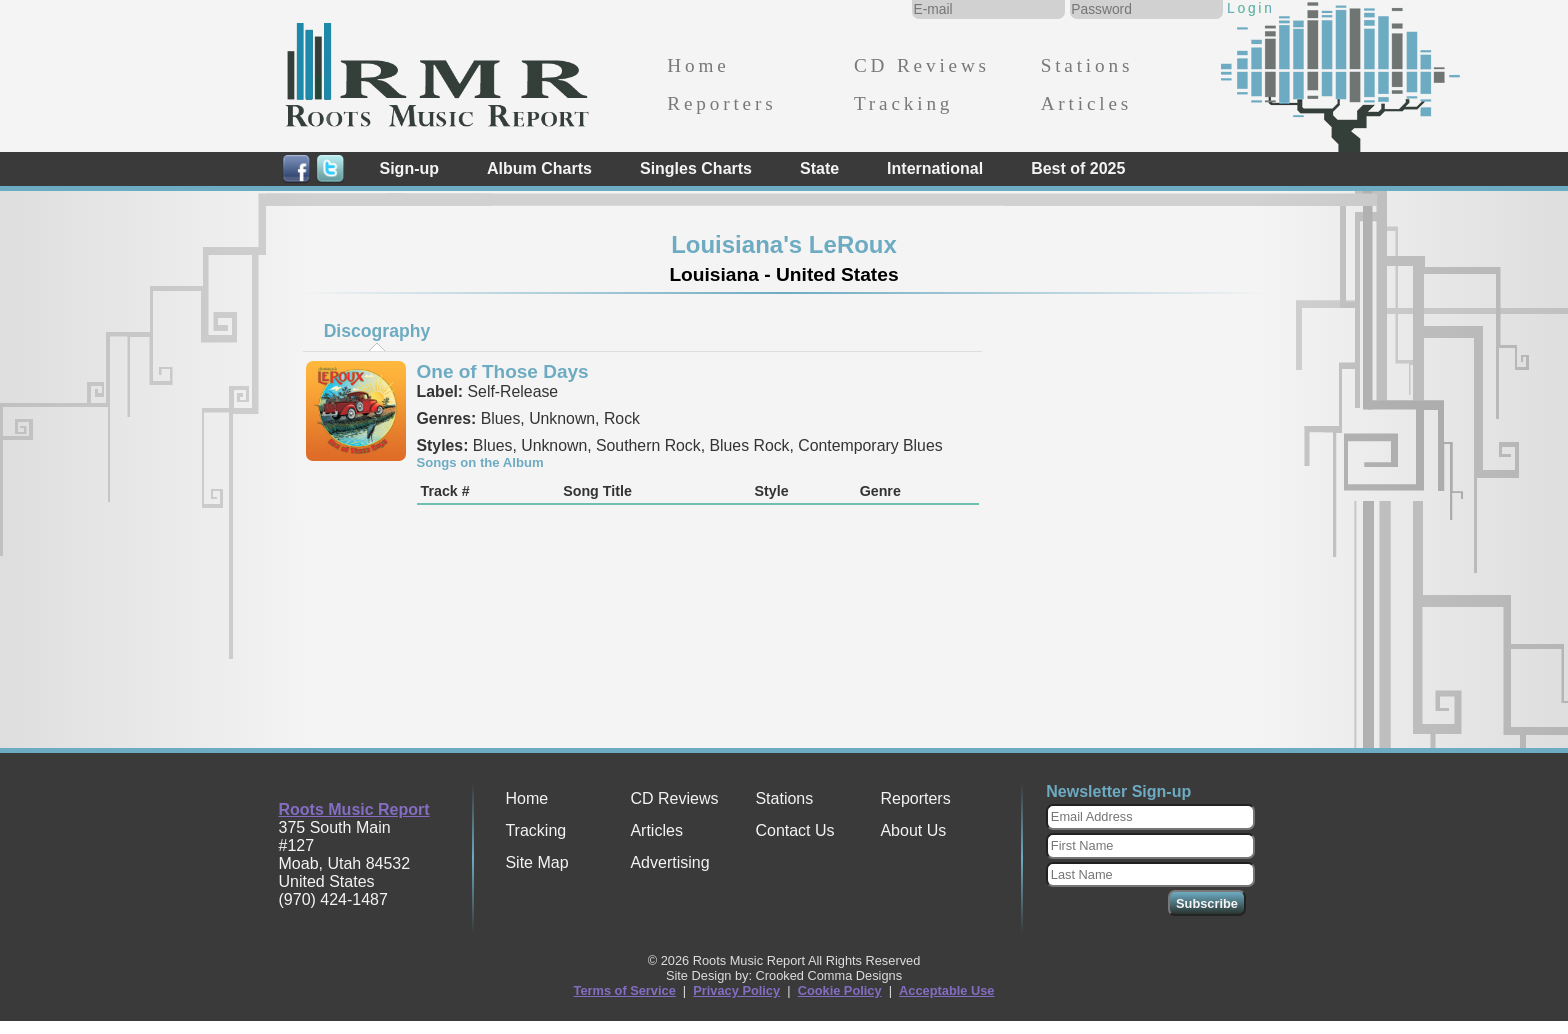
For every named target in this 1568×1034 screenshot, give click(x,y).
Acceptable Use (946, 990)
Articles (1086, 103)
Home (698, 65)
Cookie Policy (840, 990)
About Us (913, 830)
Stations (1087, 65)
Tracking (903, 103)
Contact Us (794, 830)
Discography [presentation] (377, 331)
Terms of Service (625, 990)
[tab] (377, 331)
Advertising (669, 862)
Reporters (721, 103)
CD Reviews (922, 65)
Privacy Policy (736, 990)
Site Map (536, 862)
